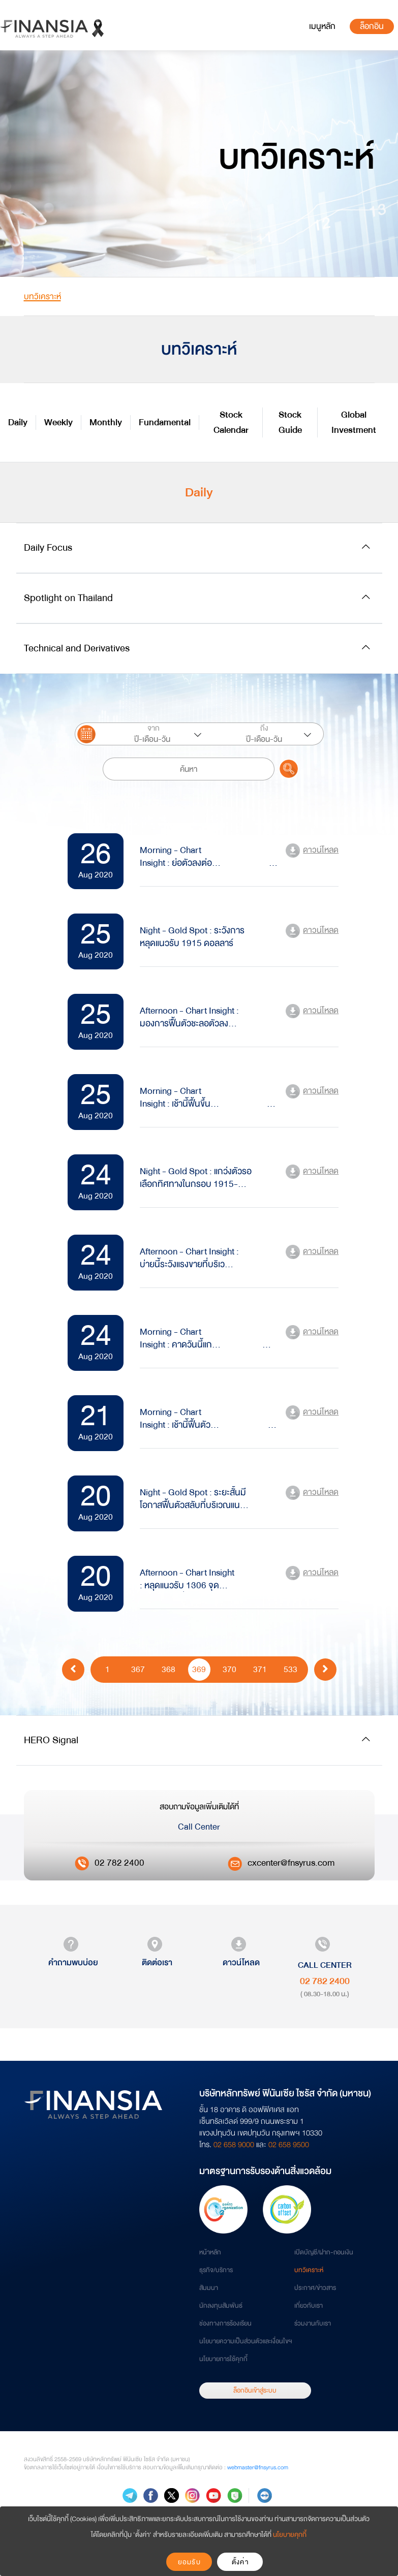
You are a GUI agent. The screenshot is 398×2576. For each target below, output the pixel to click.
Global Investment (353, 422)
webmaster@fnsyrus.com (257, 2467)
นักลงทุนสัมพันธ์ (220, 2306)
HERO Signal (51, 1740)
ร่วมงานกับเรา (312, 2323)
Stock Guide (290, 422)
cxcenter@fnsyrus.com (291, 1863)
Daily (17, 422)
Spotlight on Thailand (68, 598)
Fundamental (165, 422)
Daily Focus (48, 547)
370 (229, 1669)
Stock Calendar (231, 422)
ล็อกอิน (372, 26)
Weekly (58, 422)
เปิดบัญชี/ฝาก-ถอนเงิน (323, 2252)
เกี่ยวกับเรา (308, 2306)
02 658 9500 (288, 2144)
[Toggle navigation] (322, 26)
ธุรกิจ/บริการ (216, 2270)
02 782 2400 (119, 1863)
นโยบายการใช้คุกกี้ (223, 2359)
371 (260, 1669)
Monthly (105, 422)
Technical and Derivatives (77, 648)
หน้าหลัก (210, 2252)
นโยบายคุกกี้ (290, 2534)
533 (290, 1669)
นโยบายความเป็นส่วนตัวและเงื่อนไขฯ (245, 2341)
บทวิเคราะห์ (308, 2270)
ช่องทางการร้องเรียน (225, 2323)
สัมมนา (208, 2288)
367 (138, 1669)
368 (168, 1669)
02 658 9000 (233, 2144)
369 (199, 1669)
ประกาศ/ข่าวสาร (315, 2288)
